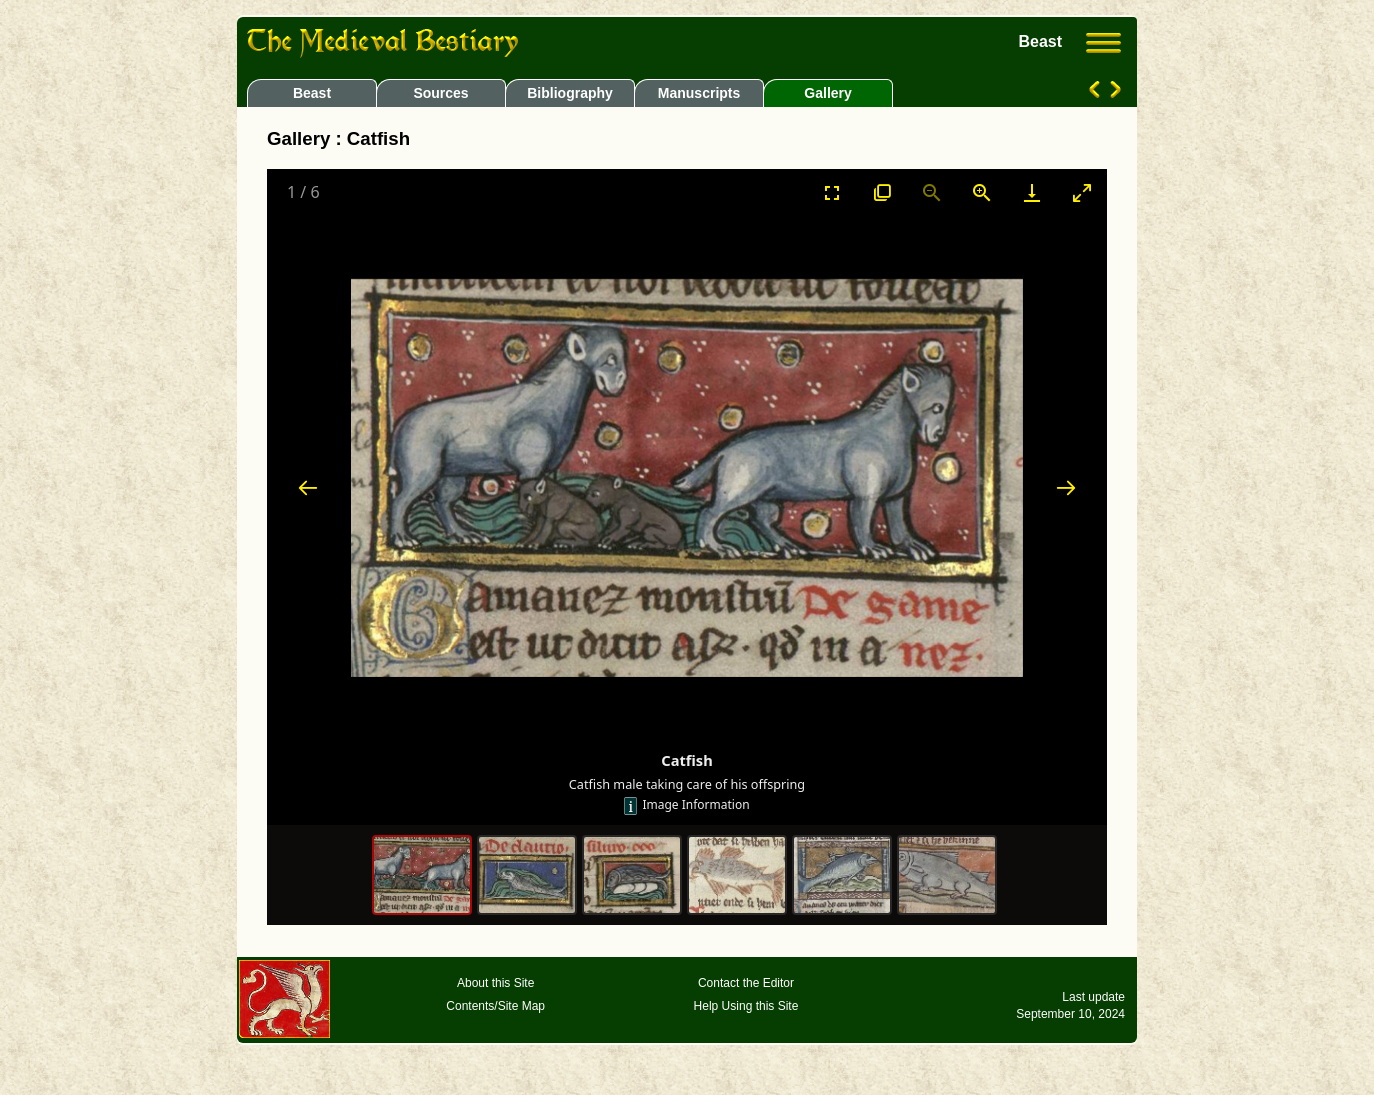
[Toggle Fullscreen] (832, 192)
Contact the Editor (746, 983)
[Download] (1032, 192)
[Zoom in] (982, 192)
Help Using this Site (746, 1006)
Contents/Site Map (495, 1006)
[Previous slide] (308, 487)
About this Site (495, 983)
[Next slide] (1066, 487)
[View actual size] (882, 192)
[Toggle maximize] (1082, 192)
